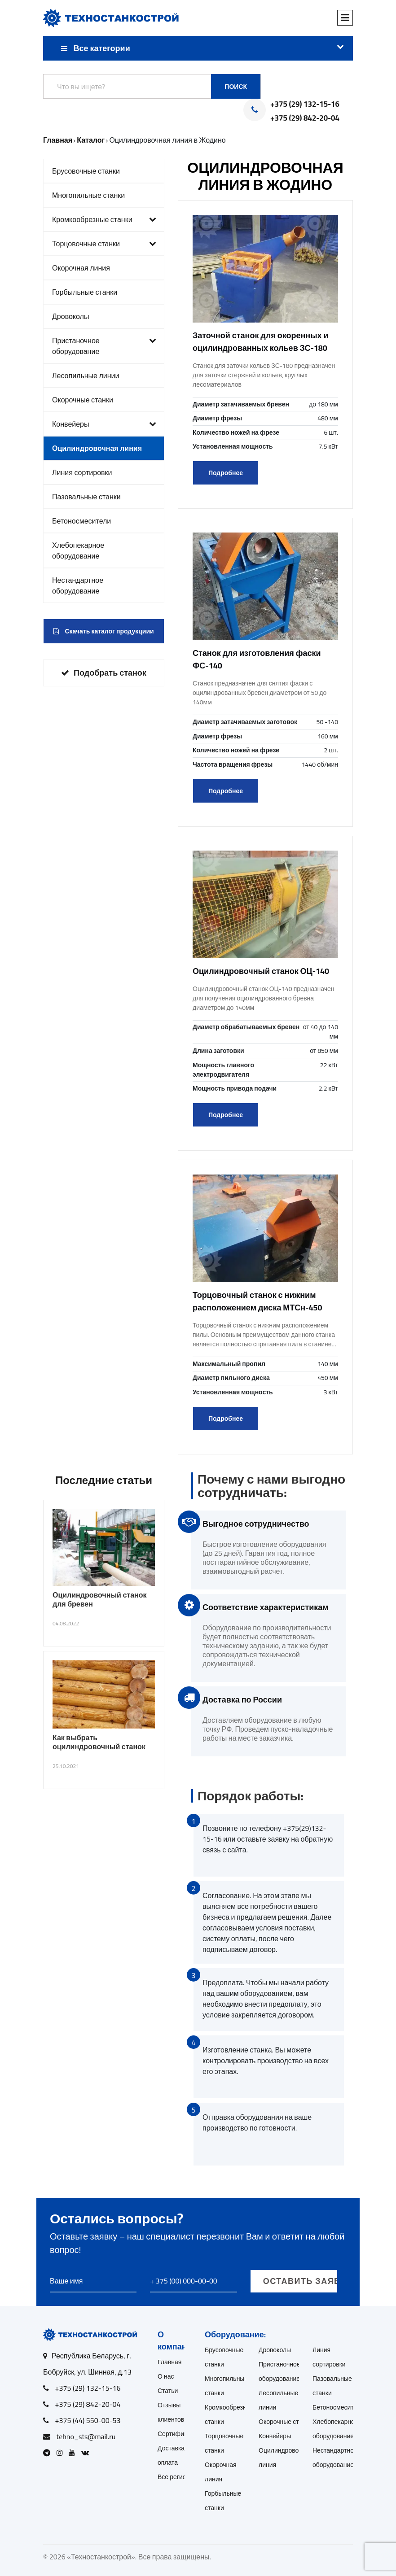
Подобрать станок (103, 672)
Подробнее (225, 473)
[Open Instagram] (62, 2452)
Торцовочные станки (104, 243)
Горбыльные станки (84, 292)
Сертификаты (178, 2434)
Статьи (168, 2391)
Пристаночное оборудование (104, 346)
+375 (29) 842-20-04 (304, 118)
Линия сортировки (82, 472)
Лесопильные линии (85, 375)
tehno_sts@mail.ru (86, 2436)
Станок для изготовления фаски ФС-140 (257, 659)
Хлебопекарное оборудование (78, 550)
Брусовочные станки (86, 171)
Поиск (235, 86)
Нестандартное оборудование (77, 585)
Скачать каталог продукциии (103, 631)
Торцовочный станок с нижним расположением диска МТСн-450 (257, 1301)
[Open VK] (87, 2452)
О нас (166, 2376)
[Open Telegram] (49, 2452)
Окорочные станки (82, 399)
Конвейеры (104, 424)
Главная (169, 2362)
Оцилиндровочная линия (97, 448)
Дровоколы (70, 316)
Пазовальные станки (86, 496)
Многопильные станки (88, 195)
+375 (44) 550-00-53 (88, 2420)
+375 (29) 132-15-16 (304, 104)
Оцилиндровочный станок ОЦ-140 (261, 971)
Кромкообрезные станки (104, 219)
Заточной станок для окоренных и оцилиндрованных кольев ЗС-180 (261, 341)
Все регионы (176, 2477)
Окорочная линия (81, 268)
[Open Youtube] (74, 2452)
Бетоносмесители (81, 521)
